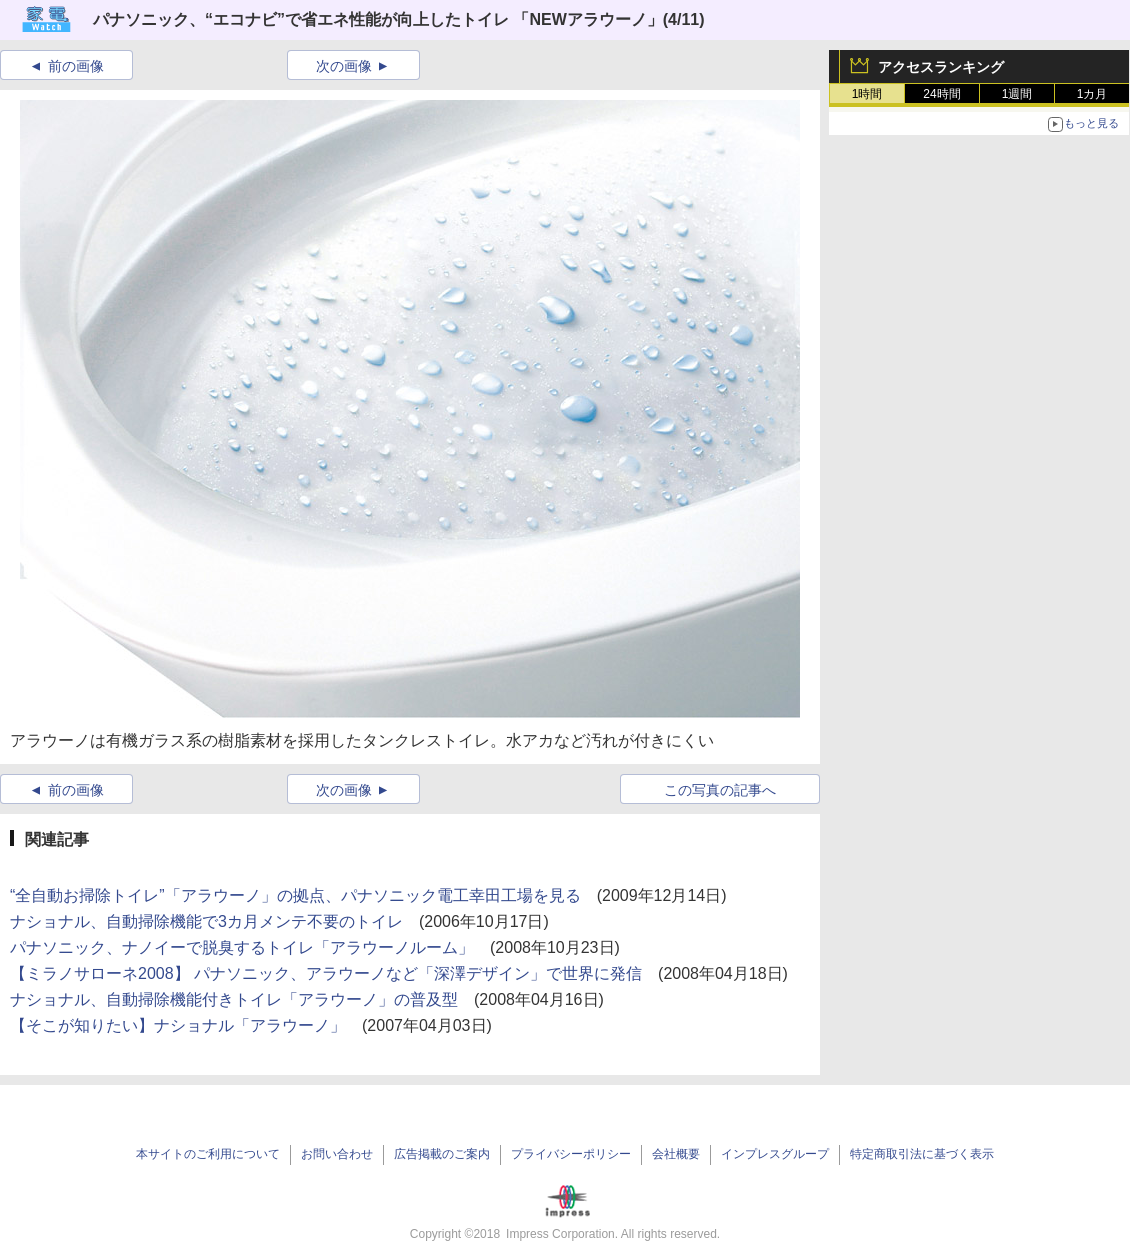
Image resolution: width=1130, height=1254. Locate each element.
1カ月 (1092, 94)
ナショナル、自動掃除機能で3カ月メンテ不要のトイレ (206, 921)
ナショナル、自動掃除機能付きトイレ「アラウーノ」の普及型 (234, 999)
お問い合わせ (337, 1154)
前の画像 (76, 66)
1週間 (1017, 94)
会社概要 (676, 1154)
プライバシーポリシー (571, 1154)
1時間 (867, 94)
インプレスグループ (775, 1154)
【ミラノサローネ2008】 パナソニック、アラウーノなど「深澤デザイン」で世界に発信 (326, 973)
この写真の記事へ (720, 790)
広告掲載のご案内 (442, 1154)
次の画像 (344, 66)
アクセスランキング (941, 67)
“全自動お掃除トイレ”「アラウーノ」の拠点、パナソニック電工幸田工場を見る (295, 895)
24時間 (941, 94)
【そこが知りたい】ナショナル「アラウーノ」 (178, 1025)
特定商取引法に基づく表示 (922, 1154)
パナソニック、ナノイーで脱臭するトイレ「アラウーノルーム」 (242, 947)
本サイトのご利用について (208, 1154)
